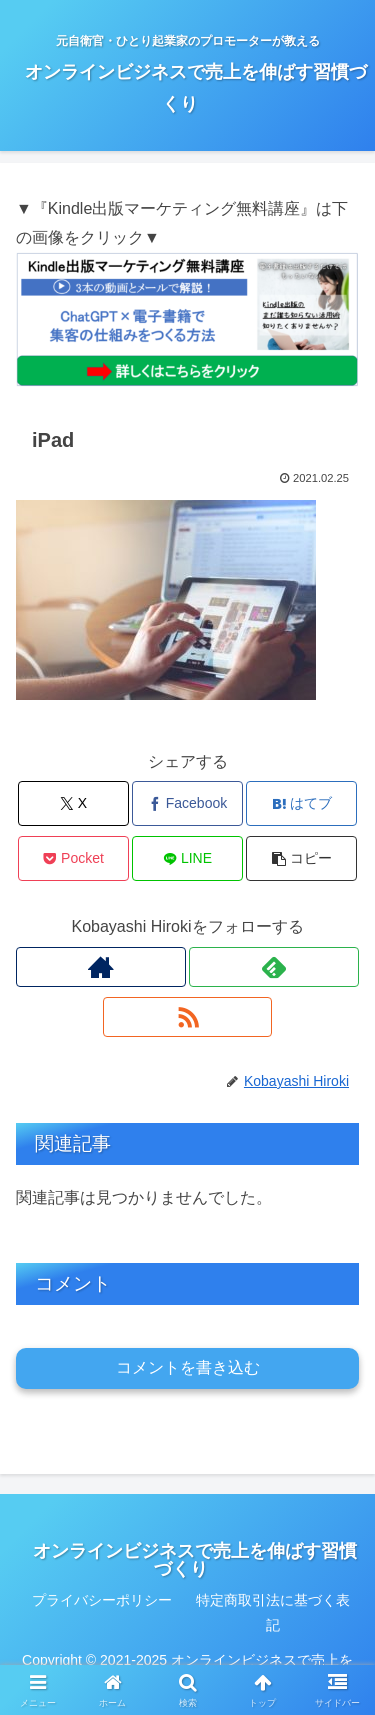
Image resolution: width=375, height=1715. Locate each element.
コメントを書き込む (188, 1367)
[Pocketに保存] (73, 858)
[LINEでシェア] (187, 858)
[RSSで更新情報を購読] (188, 1017)
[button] (301, 858)
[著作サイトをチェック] (101, 967)
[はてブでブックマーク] (301, 803)
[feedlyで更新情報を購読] (274, 967)
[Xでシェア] (73, 803)
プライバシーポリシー (102, 1600)
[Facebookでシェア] (187, 803)
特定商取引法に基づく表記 (273, 1612)
